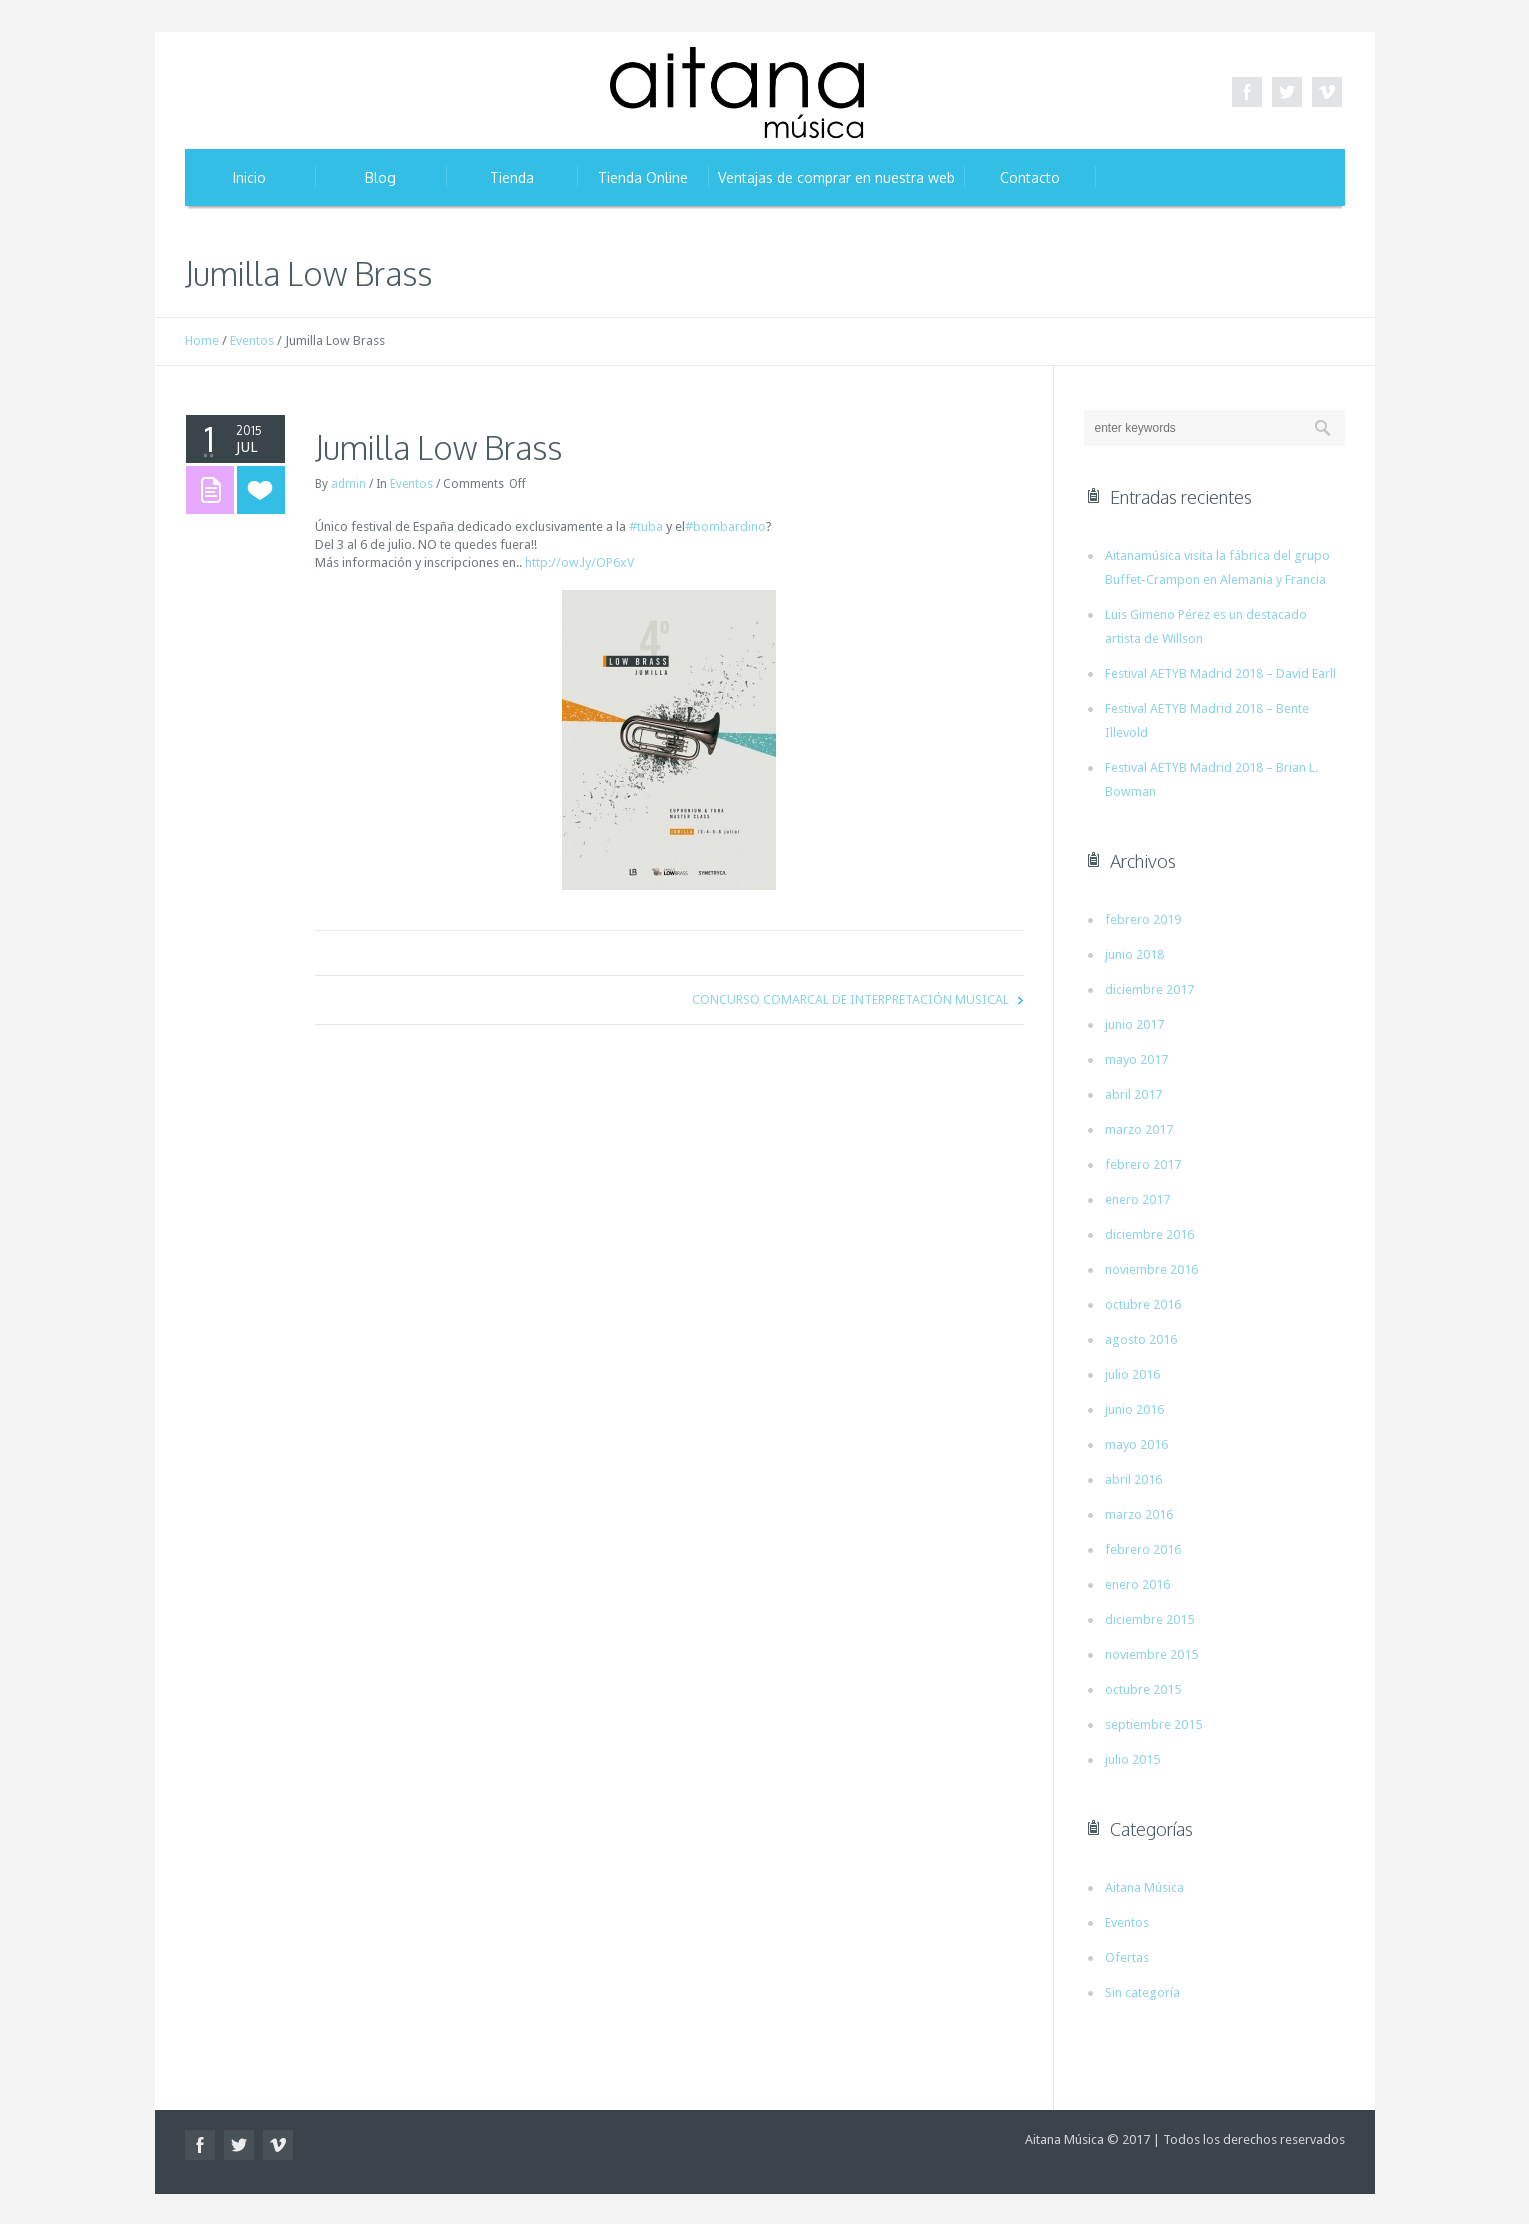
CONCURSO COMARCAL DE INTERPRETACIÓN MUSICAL (850, 999)
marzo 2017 (1139, 1129)
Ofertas (1127, 1957)
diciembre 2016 (1149, 1234)
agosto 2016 (1141, 1339)
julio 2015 (1132, 1759)
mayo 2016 (1136, 1444)
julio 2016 (1132, 1374)
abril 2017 (1133, 1094)
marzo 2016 (1139, 1514)
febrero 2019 (1143, 919)
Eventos (252, 340)
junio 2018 (1134, 954)
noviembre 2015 (1151, 1654)
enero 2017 (1137, 1199)
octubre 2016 (1143, 1304)
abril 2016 (1133, 1479)
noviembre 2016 (1151, 1269)
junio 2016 (1134, 1409)
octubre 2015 (1143, 1689)
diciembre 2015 (1149, 1619)
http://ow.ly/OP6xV (579, 562)
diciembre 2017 (1149, 989)
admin (348, 484)
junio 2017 (1134, 1024)
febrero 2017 (1143, 1164)
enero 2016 (1137, 1584)
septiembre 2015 (1153, 1724)
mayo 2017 (1136, 1059)
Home (202, 340)
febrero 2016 (1143, 1549)
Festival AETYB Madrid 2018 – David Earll (1220, 673)
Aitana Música (1144, 1887)
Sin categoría (1142, 1992)
